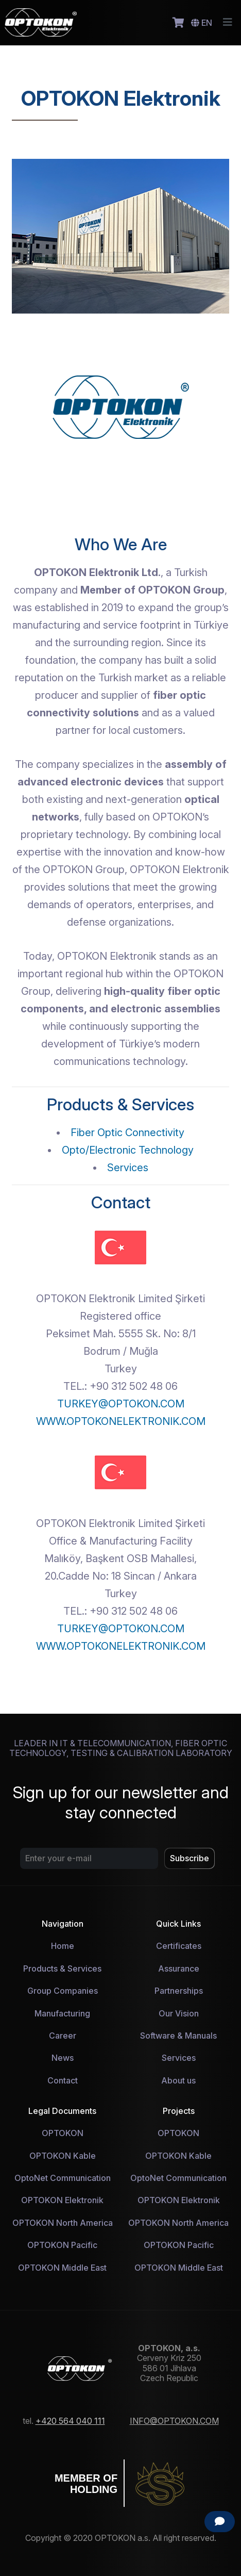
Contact (62, 2080)
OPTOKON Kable (62, 2156)
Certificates (178, 1946)
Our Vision (179, 2013)
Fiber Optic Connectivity (127, 1132)
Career (62, 2035)
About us (178, 2080)
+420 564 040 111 (70, 2421)
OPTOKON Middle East (62, 2267)
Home (62, 1946)
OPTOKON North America (62, 2223)
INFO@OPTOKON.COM (174, 2421)
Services (127, 1167)
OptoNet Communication (62, 2178)
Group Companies (62, 1991)
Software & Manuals (178, 2035)
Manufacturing (62, 2013)
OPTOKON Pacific (62, 2245)
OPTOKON (62, 2133)
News (62, 2058)
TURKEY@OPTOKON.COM (120, 1404)
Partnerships (178, 1991)
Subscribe (189, 1858)
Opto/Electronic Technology (128, 1150)
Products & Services (62, 1968)
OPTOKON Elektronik (62, 2200)
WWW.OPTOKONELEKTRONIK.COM (120, 1421)
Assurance (178, 1968)
